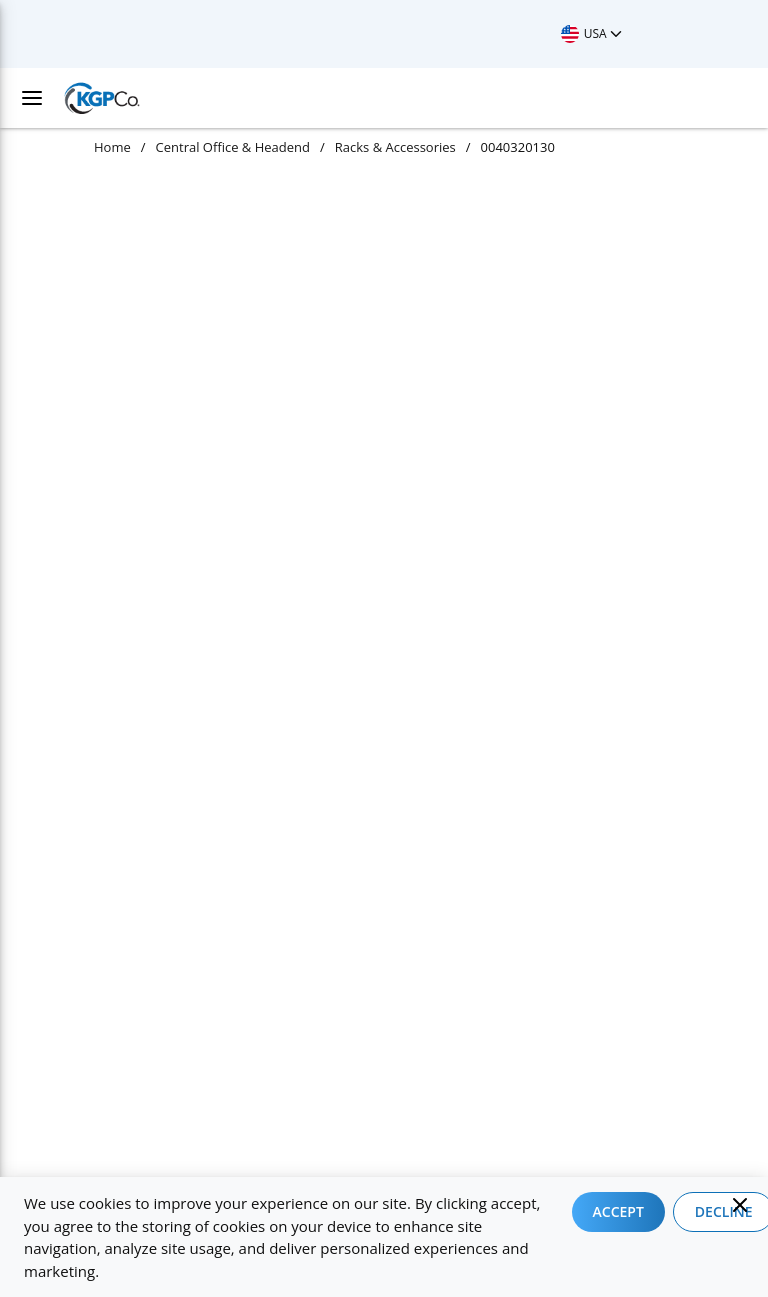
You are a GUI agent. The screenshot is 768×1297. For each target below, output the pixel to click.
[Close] (740, 1205)
